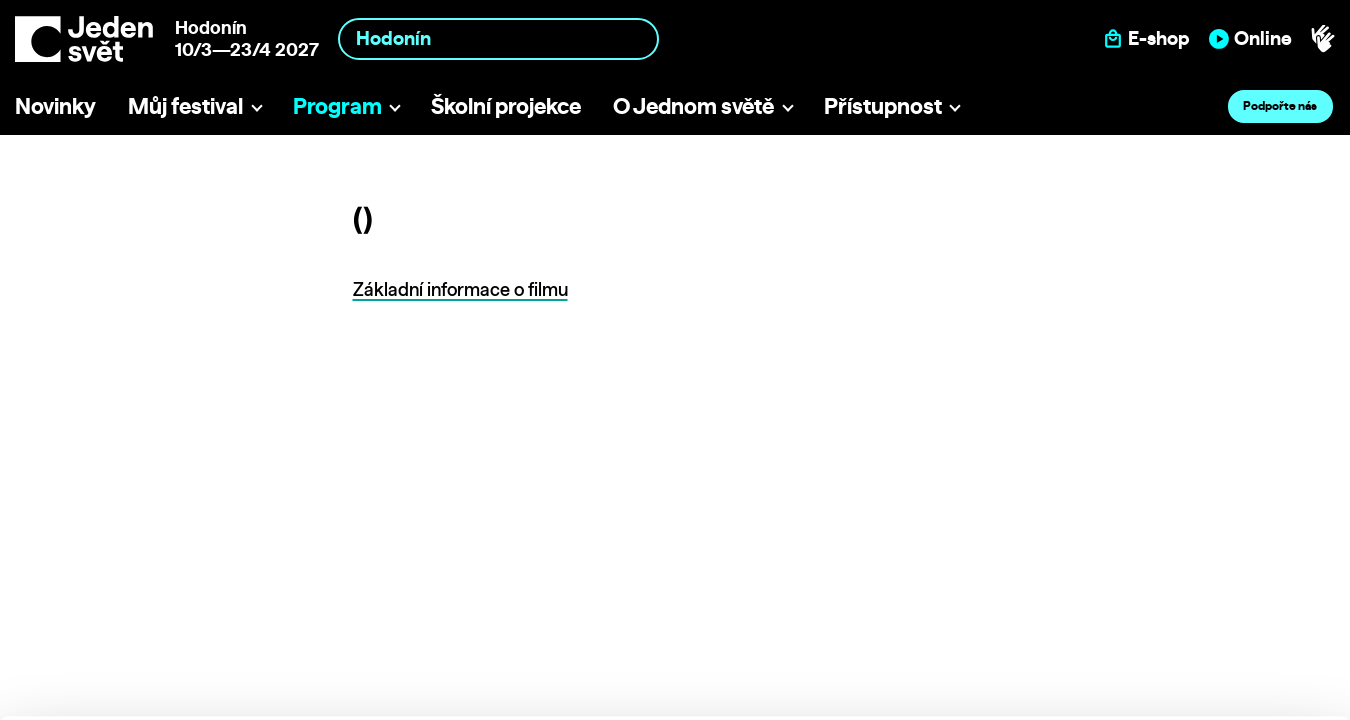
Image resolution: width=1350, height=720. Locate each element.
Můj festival (185, 105)
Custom (1184, 590)
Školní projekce (506, 105)
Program (337, 105)
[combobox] (499, 38)
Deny (1183, 632)
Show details (308, 694)
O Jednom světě (693, 105)
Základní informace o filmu (460, 289)
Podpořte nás (1280, 105)
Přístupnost (883, 105)
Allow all (1183, 549)
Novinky (55, 105)
